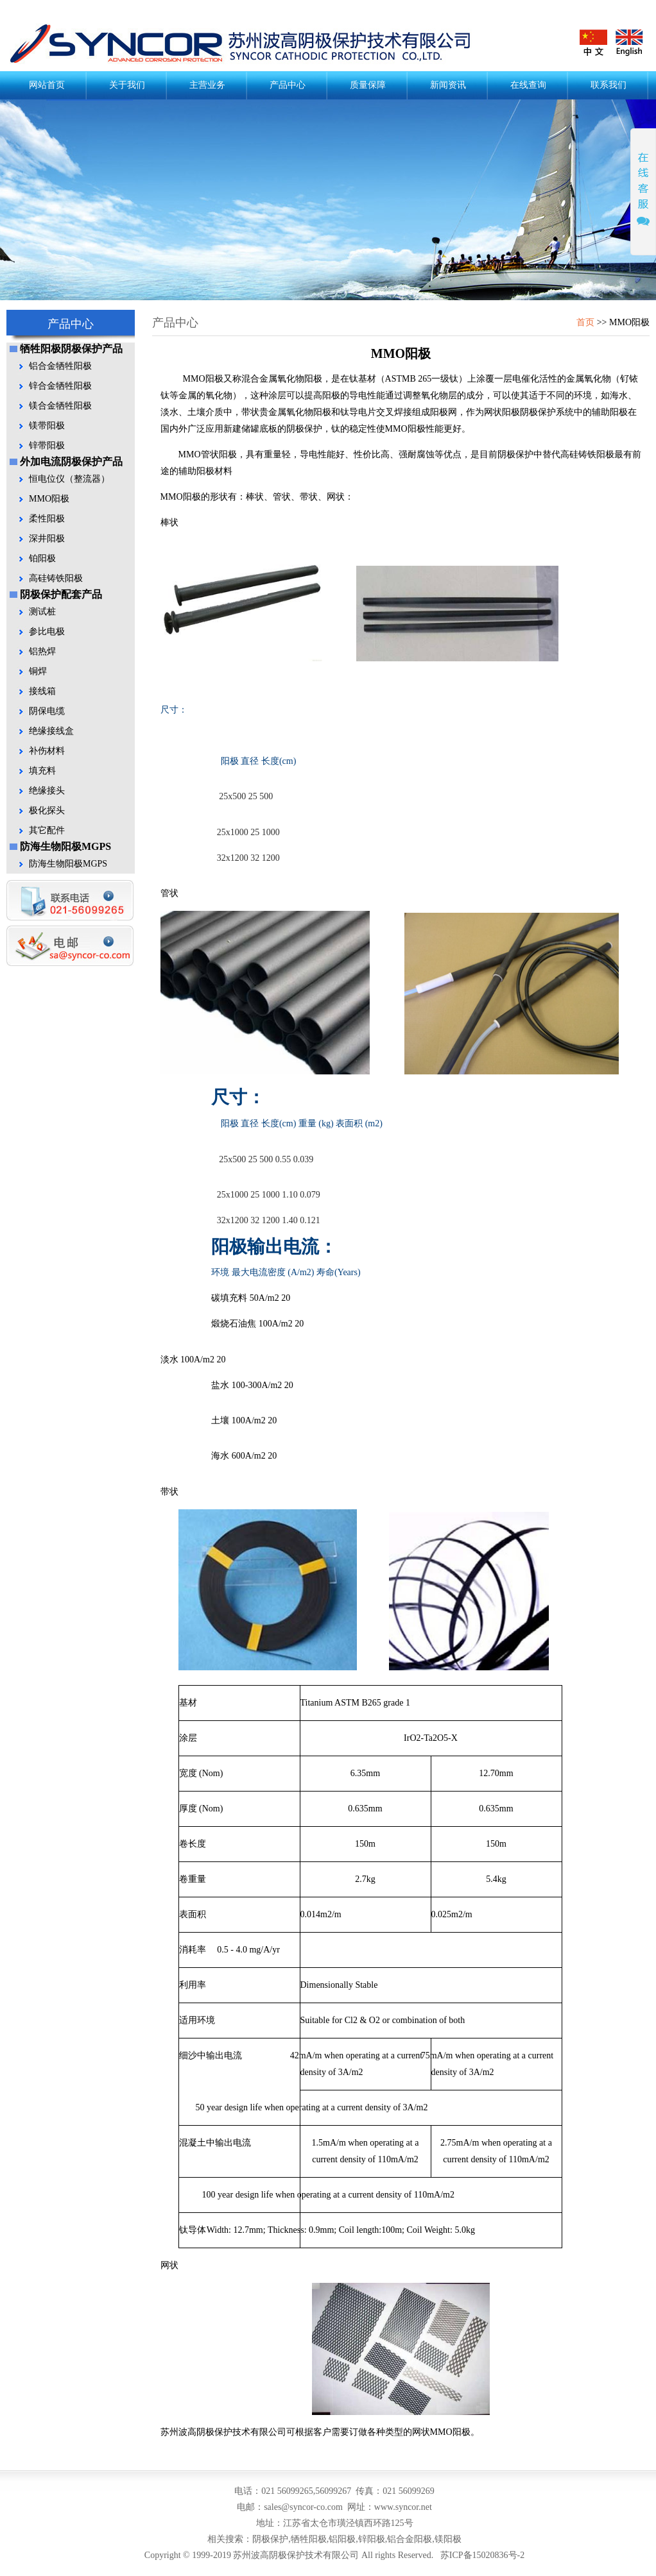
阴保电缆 (47, 711)
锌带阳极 (47, 445)
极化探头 (47, 810)
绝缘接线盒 (51, 731)
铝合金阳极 (409, 2539)
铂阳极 (42, 558)
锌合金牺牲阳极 (60, 386)
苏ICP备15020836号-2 (482, 2555)
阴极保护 (250, 44)
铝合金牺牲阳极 (60, 366)
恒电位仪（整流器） (69, 479)
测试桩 (42, 611)
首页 (585, 322)
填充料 (42, 770)
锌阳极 (371, 2539)
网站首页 (47, 85)
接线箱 (42, 691)
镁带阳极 (47, 425)
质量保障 (368, 85)
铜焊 (38, 671)
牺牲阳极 (309, 2539)
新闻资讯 (448, 85)
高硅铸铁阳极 (56, 578)
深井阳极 (47, 538)
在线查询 (528, 85)
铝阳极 (342, 2539)
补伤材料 (47, 751)
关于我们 (127, 85)
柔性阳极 (47, 518)
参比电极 (47, 631)
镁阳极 (448, 2539)
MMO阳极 (49, 499)
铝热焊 (42, 651)
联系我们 (608, 85)
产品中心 (288, 85)
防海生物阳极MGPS (68, 864)
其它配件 (47, 830)
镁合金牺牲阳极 (60, 406)
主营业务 (207, 85)
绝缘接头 (47, 790)
